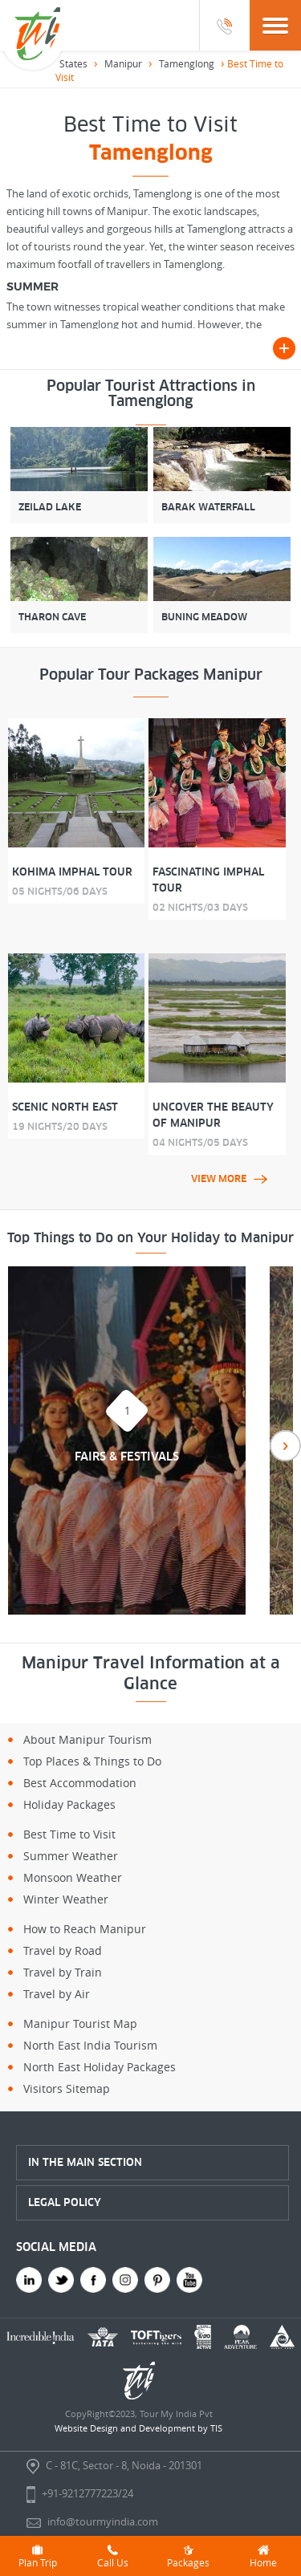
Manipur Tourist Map (80, 2023)
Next (285, 1445)
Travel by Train (62, 1972)
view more (229, 1178)
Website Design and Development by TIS (138, 2428)
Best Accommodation (79, 1782)
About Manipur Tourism (87, 1739)
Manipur (123, 63)
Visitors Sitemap (66, 2088)
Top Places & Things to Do (92, 1761)
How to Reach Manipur (84, 1928)
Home (263, 2556)
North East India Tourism (90, 2045)
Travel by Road (62, 1950)
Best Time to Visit (69, 1834)
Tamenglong (186, 63)
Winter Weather (65, 1899)
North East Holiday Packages (99, 2066)
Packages (188, 2556)
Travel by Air (56, 1993)
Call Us (112, 2556)
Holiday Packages (69, 1804)
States (73, 63)
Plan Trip (37, 2556)
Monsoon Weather (72, 1877)
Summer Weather (70, 1855)
